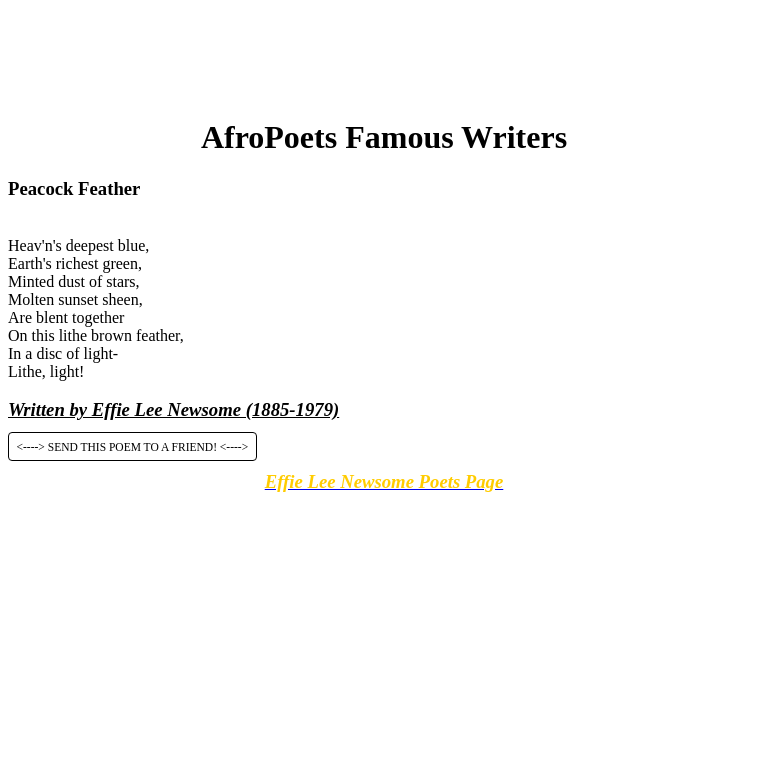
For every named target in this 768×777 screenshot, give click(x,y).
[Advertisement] (384, 53)
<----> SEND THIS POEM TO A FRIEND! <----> (133, 446)
